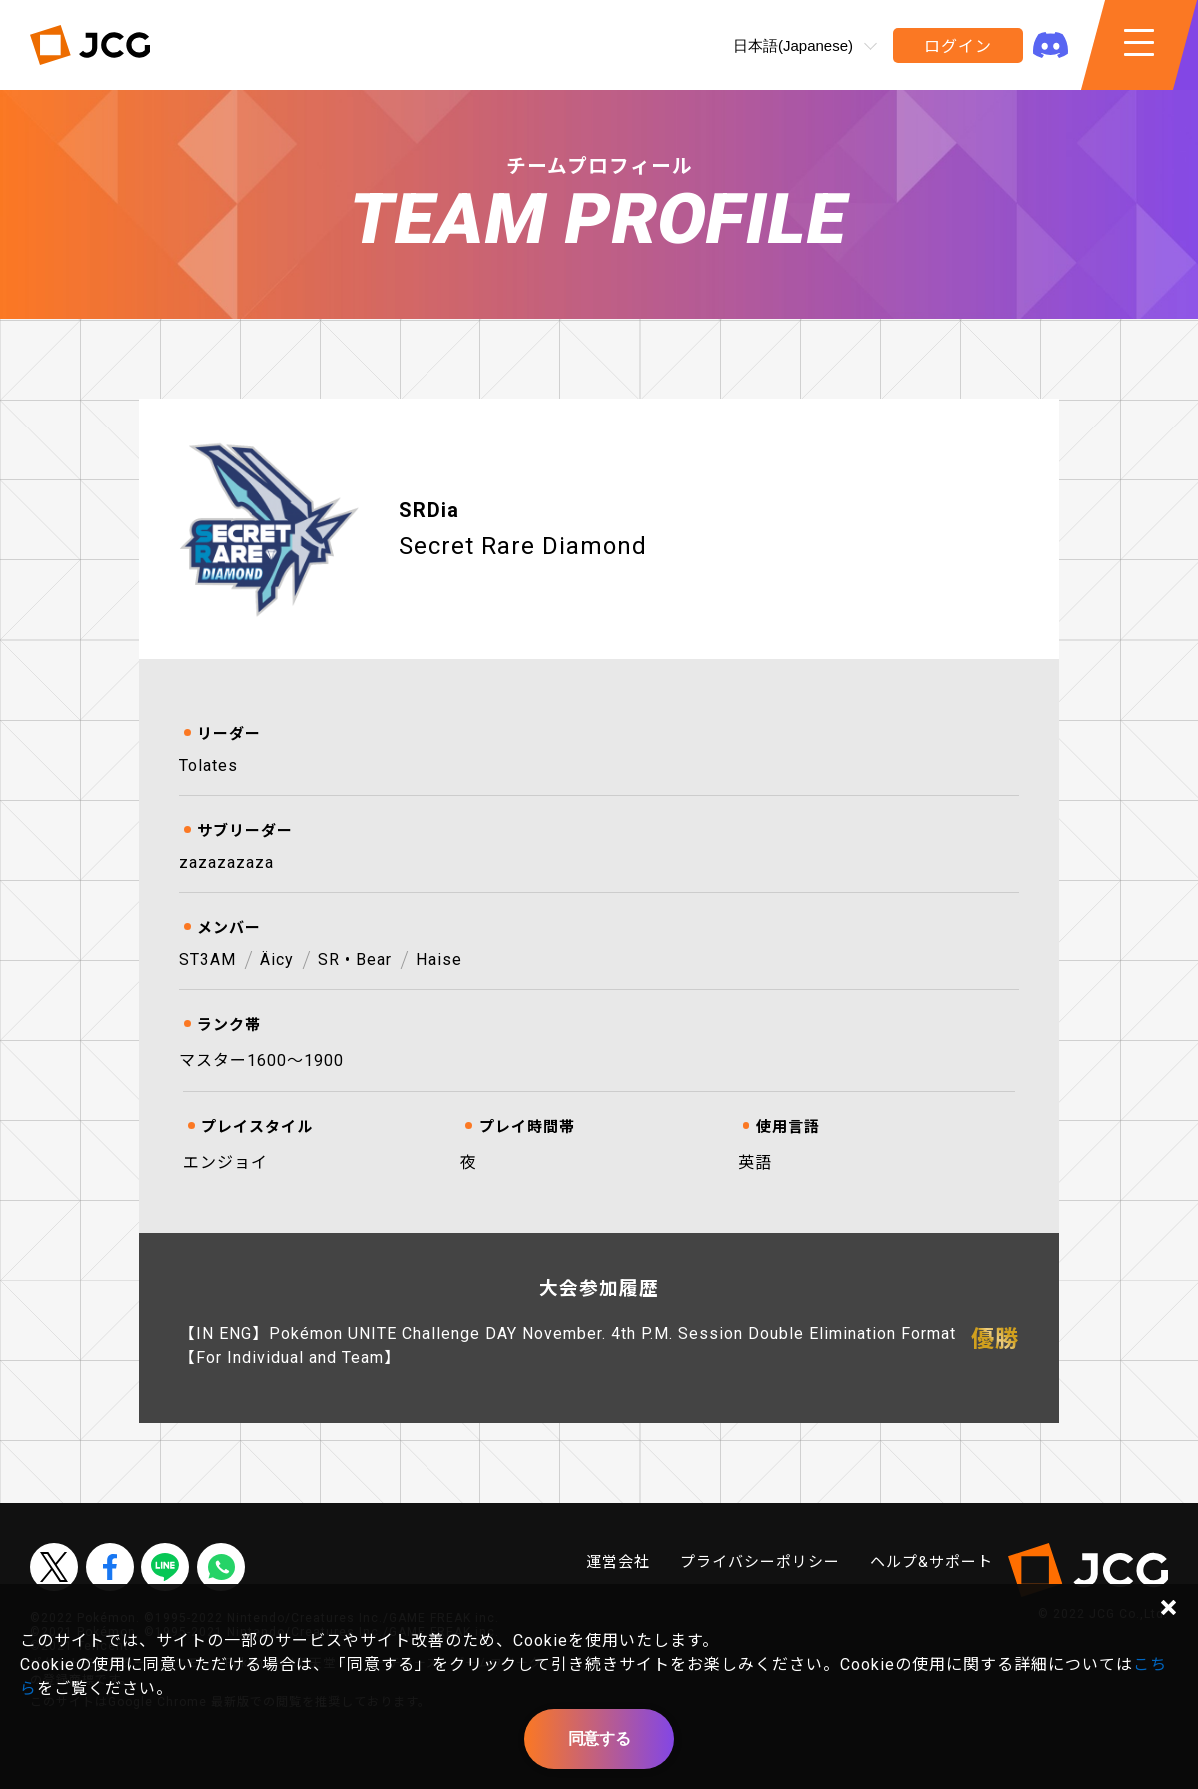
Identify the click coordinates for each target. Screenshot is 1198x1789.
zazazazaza (226, 862)
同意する (599, 1738)
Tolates (208, 765)
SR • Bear (355, 959)
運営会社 (618, 1562)
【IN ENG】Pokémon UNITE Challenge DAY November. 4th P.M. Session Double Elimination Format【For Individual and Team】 (567, 1345)
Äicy (277, 959)
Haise (439, 959)
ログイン (957, 46)
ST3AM (207, 959)
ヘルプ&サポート (931, 1562)
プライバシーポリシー (760, 1562)
